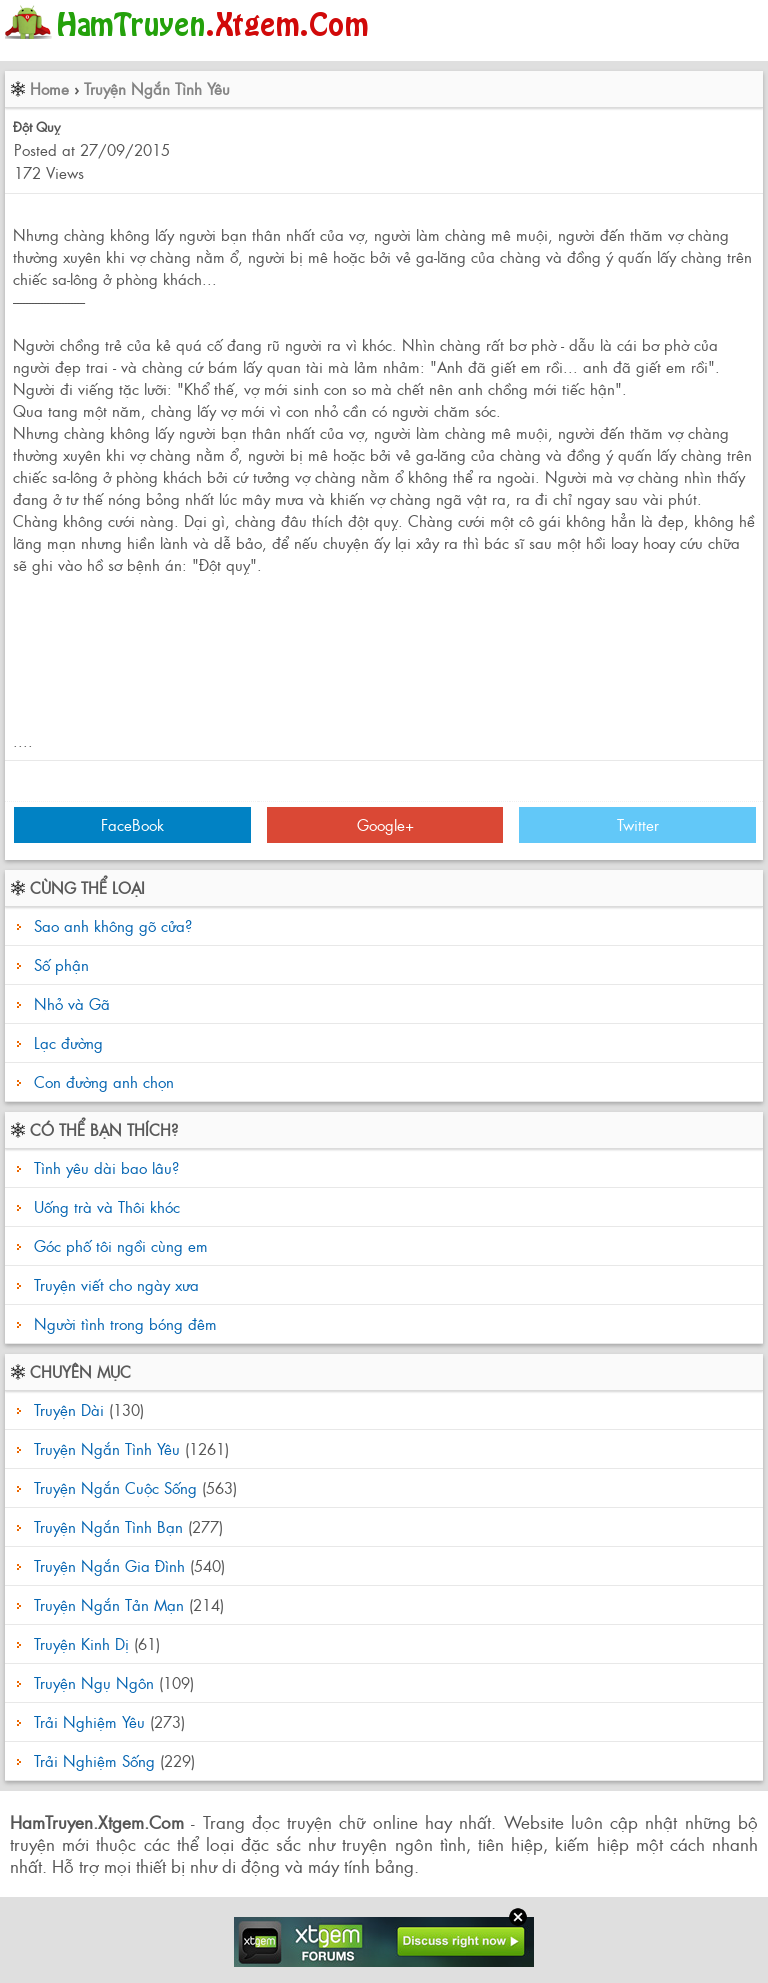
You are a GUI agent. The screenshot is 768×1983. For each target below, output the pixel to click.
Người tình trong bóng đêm (123, 1323)
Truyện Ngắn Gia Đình (109, 1565)
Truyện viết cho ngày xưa (114, 1284)
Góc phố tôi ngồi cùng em (118, 1245)
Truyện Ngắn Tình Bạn (108, 1526)
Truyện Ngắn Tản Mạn (109, 1604)
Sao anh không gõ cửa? (113, 925)
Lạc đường (68, 1042)
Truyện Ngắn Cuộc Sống (115, 1487)
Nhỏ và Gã (72, 1003)
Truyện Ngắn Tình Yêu (157, 88)
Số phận (61, 964)
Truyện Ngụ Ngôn (94, 1682)
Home (49, 88)
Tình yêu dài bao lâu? (104, 1167)
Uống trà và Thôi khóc (104, 1206)
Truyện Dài (69, 1409)
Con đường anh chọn (104, 1081)
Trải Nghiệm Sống (94, 1760)
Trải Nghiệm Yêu (89, 1721)
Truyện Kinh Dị (81, 1643)
